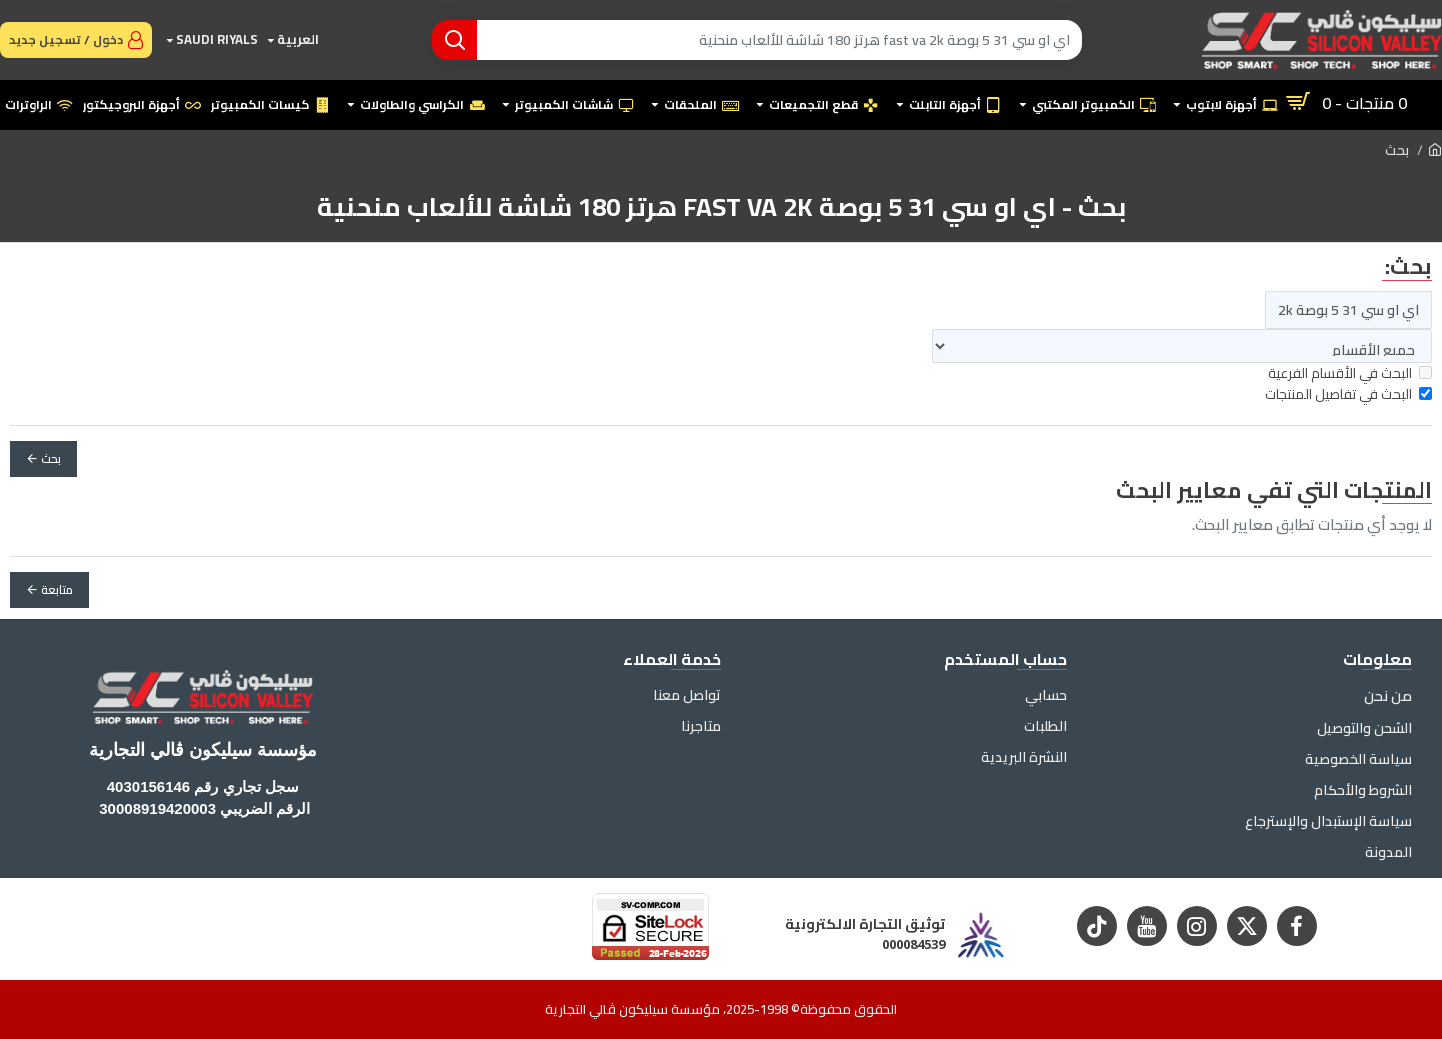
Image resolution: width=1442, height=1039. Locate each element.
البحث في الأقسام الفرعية (1350, 373)
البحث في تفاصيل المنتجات (1348, 394)
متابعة (57, 589)
